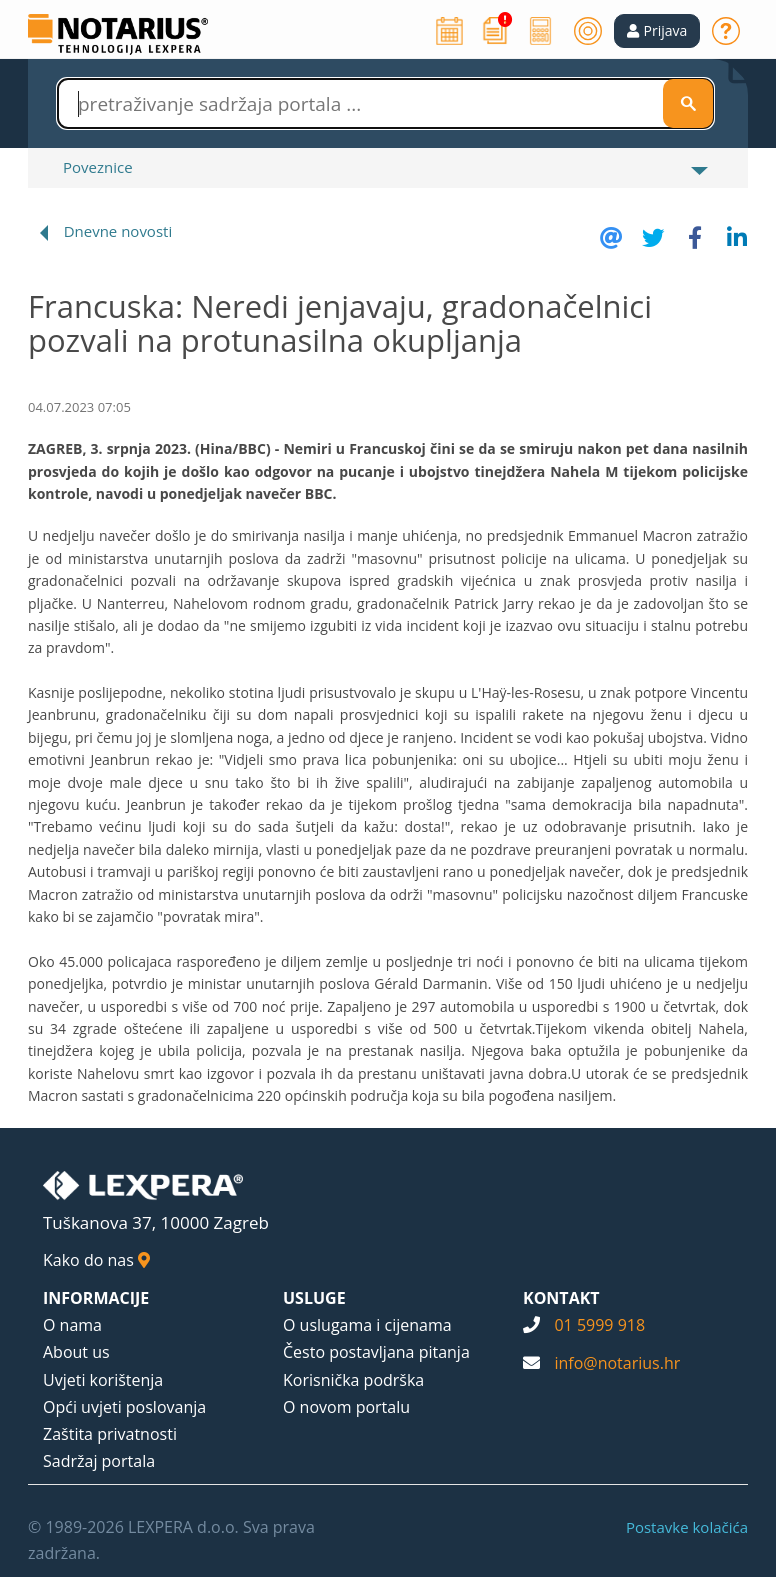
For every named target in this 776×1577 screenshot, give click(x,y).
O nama (72, 1325)
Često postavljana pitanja (376, 1352)
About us (76, 1352)
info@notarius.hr (617, 1363)
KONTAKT (561, 1298)
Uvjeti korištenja (103, 1380)
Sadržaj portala (99, 1461)
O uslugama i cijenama (367, 1325)
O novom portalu (346, 1407)
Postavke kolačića (687, 1527)
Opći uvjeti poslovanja (124, 1407)
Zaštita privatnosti (110, 1434)
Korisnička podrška (353, 1380)
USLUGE (314, 1298)
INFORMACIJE (96, 1298)
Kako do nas (96, 1260)
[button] (657, 31)
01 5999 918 (599, 1325)
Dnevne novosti (118, 231)
